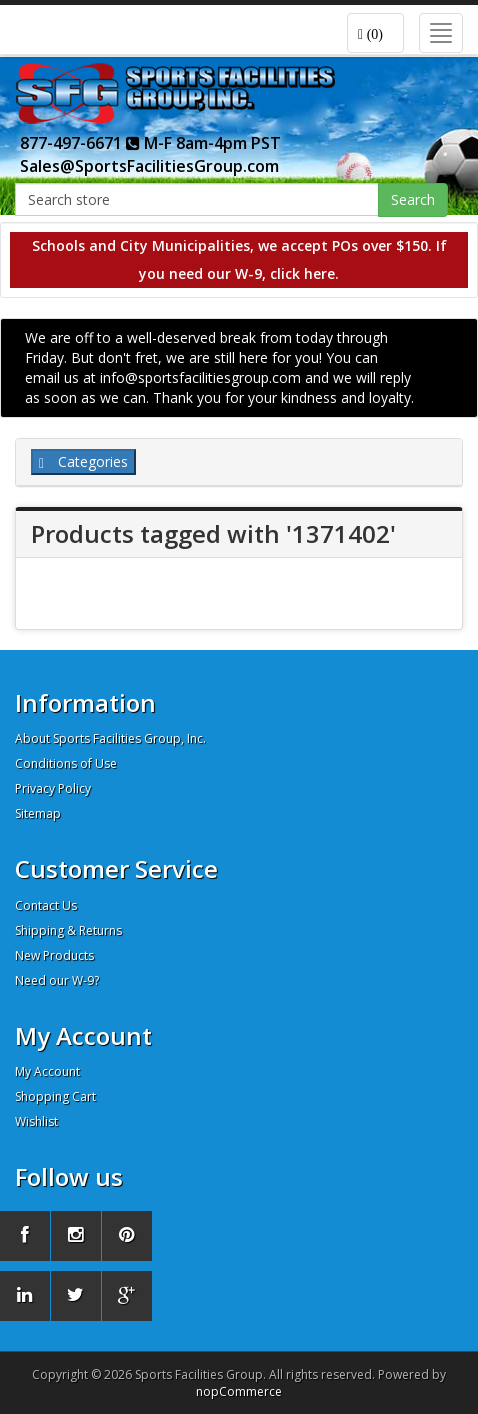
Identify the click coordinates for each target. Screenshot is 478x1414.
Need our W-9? (57, 980)
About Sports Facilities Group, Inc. (110, 738)
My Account (47, 1071)
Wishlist (36, 1121)
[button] (375, 33)
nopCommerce (239, 1391)
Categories (83, 461)
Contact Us (46, 905)
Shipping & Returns (68, 930)
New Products (54, 955)
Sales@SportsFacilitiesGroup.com (149, 166)
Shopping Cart (55, 1096)
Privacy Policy (53, 788)
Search (413, 199)
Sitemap (38, 813)
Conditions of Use (66, 763)
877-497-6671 (80, 143)
